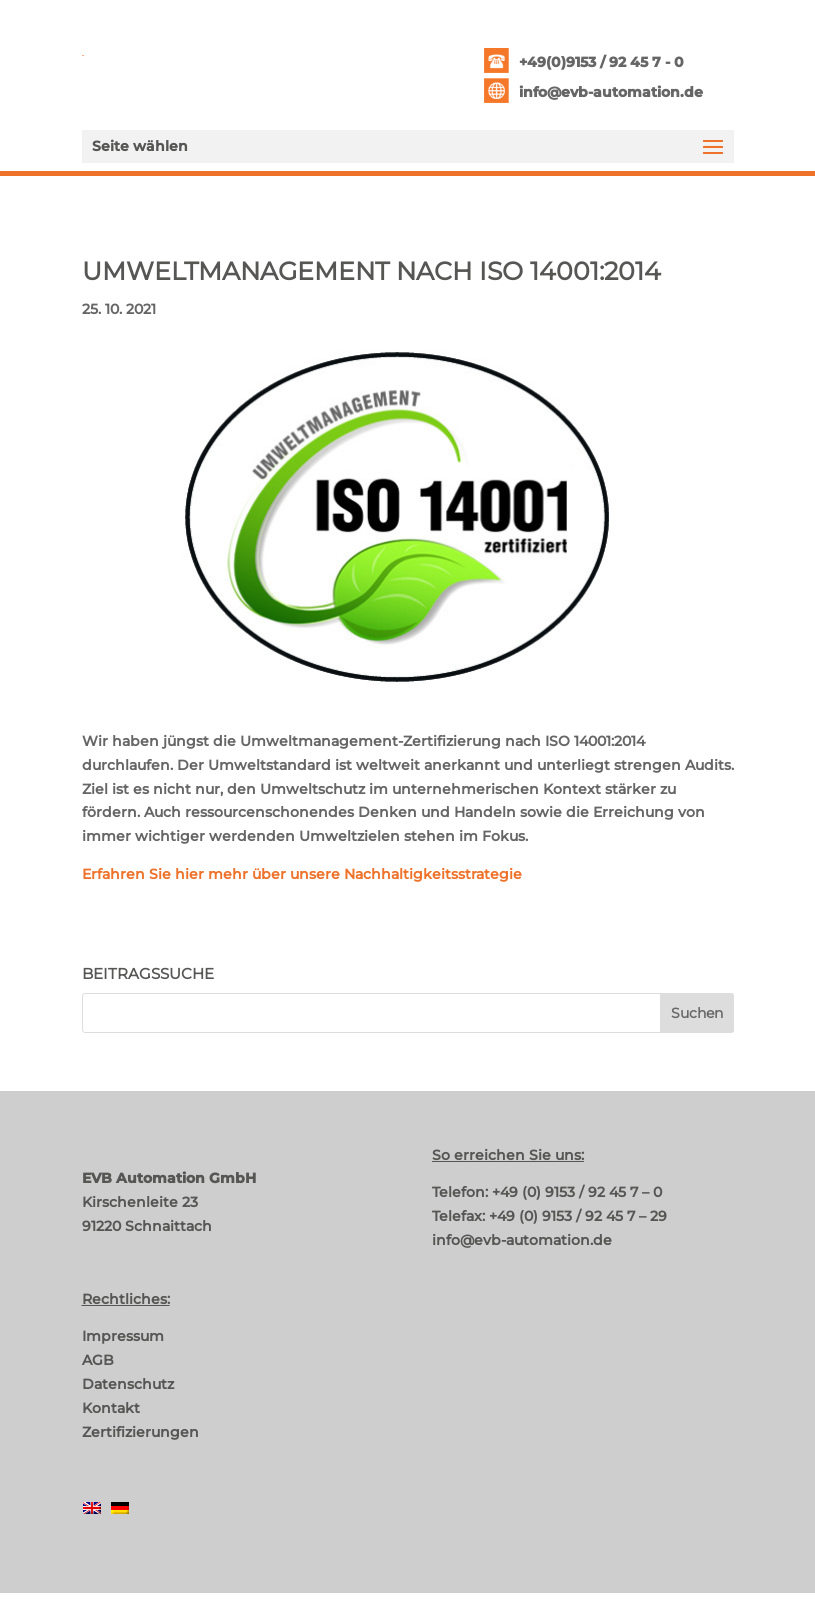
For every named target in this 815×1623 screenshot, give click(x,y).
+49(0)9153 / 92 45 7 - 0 (601, 62)
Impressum (123, 1336)
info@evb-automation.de (611, 92)
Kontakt (111, 1408)
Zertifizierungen (140, 1432)
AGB (98, 1360)
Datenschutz (128, 1384)
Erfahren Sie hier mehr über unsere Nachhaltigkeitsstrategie (302, 874)
